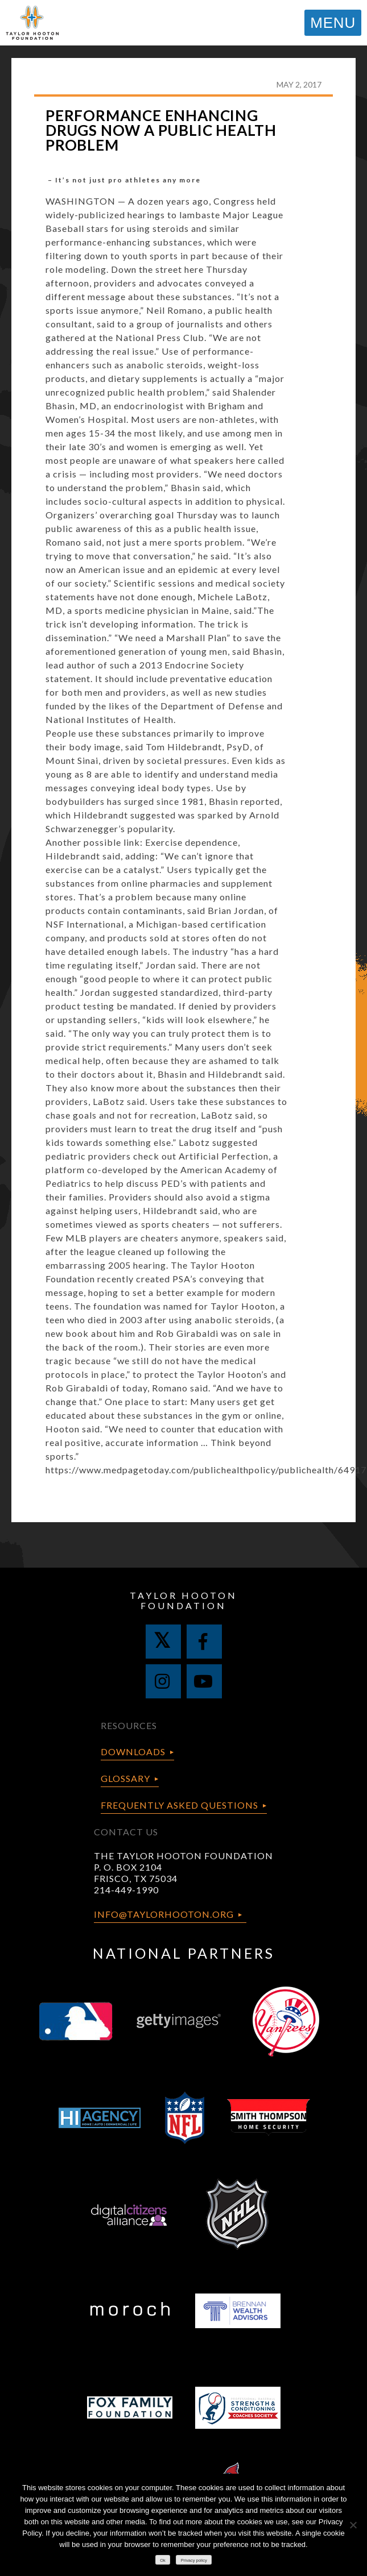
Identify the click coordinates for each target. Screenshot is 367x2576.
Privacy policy (194, 2560)
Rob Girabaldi (188, 1333)
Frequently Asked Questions (179, 1805)
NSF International (85, 924)
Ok (163, 2560)
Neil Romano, (175, 310)
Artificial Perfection (224, 1155)
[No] (352, 2525)
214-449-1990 (126, 1889)
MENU (333, 22)
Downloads (133, 1751)
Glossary (125, 1778)
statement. (69, 678)
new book (67, 1333)
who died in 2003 (104, 1319)
